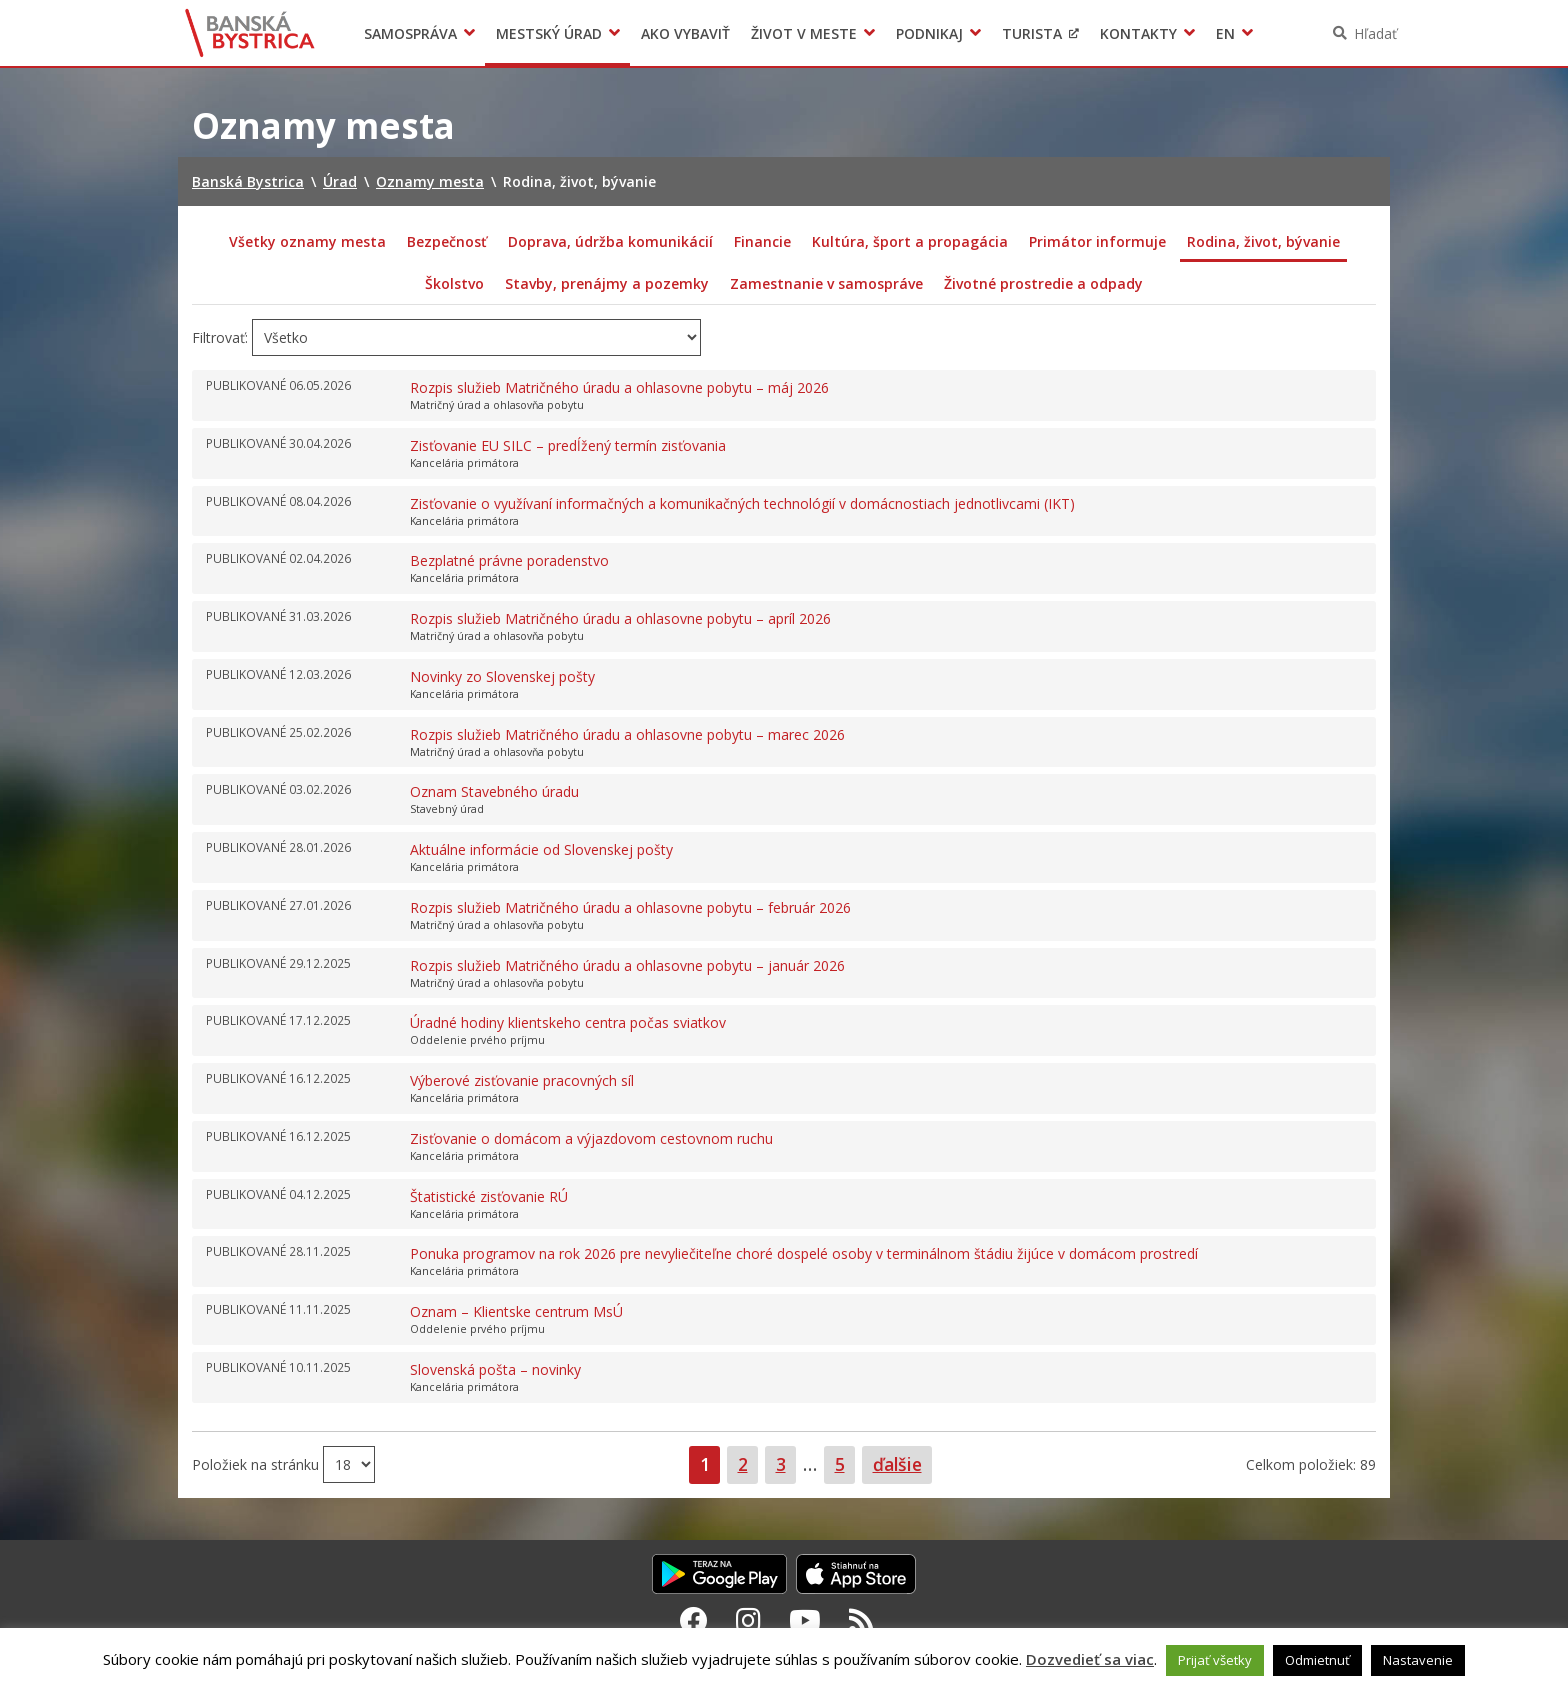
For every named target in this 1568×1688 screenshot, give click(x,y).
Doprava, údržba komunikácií (610, 241)
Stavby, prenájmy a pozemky (607, 283)
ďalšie (897, 1464)
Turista (1032, 33)
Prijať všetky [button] (1215, 1660)
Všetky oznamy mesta (307, 241)
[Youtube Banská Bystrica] (805, 1620)
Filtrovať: (220, 337)
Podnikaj (929, 33)
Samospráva (410, 33)
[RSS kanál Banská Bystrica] (861, 1620)
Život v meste (804, 33)
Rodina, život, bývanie (1263, 241)
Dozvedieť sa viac (1090, 1659)
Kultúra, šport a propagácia (910, 241)
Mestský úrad (549, 33)
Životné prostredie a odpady (1043, 283)
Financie (762, 241)
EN (1225, 33)
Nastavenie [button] (1418, 1660)
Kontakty (1138, 33)
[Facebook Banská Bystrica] (694, 1620)
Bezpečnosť (447, 241)
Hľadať (1375, 33)
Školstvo (454, 283)
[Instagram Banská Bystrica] (748, 1620)
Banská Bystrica (250, 33)
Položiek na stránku (257, 1464)
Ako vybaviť (685, 33)
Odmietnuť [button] (1317, 1660)
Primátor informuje (1097, 241)
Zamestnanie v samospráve (826, 283)
